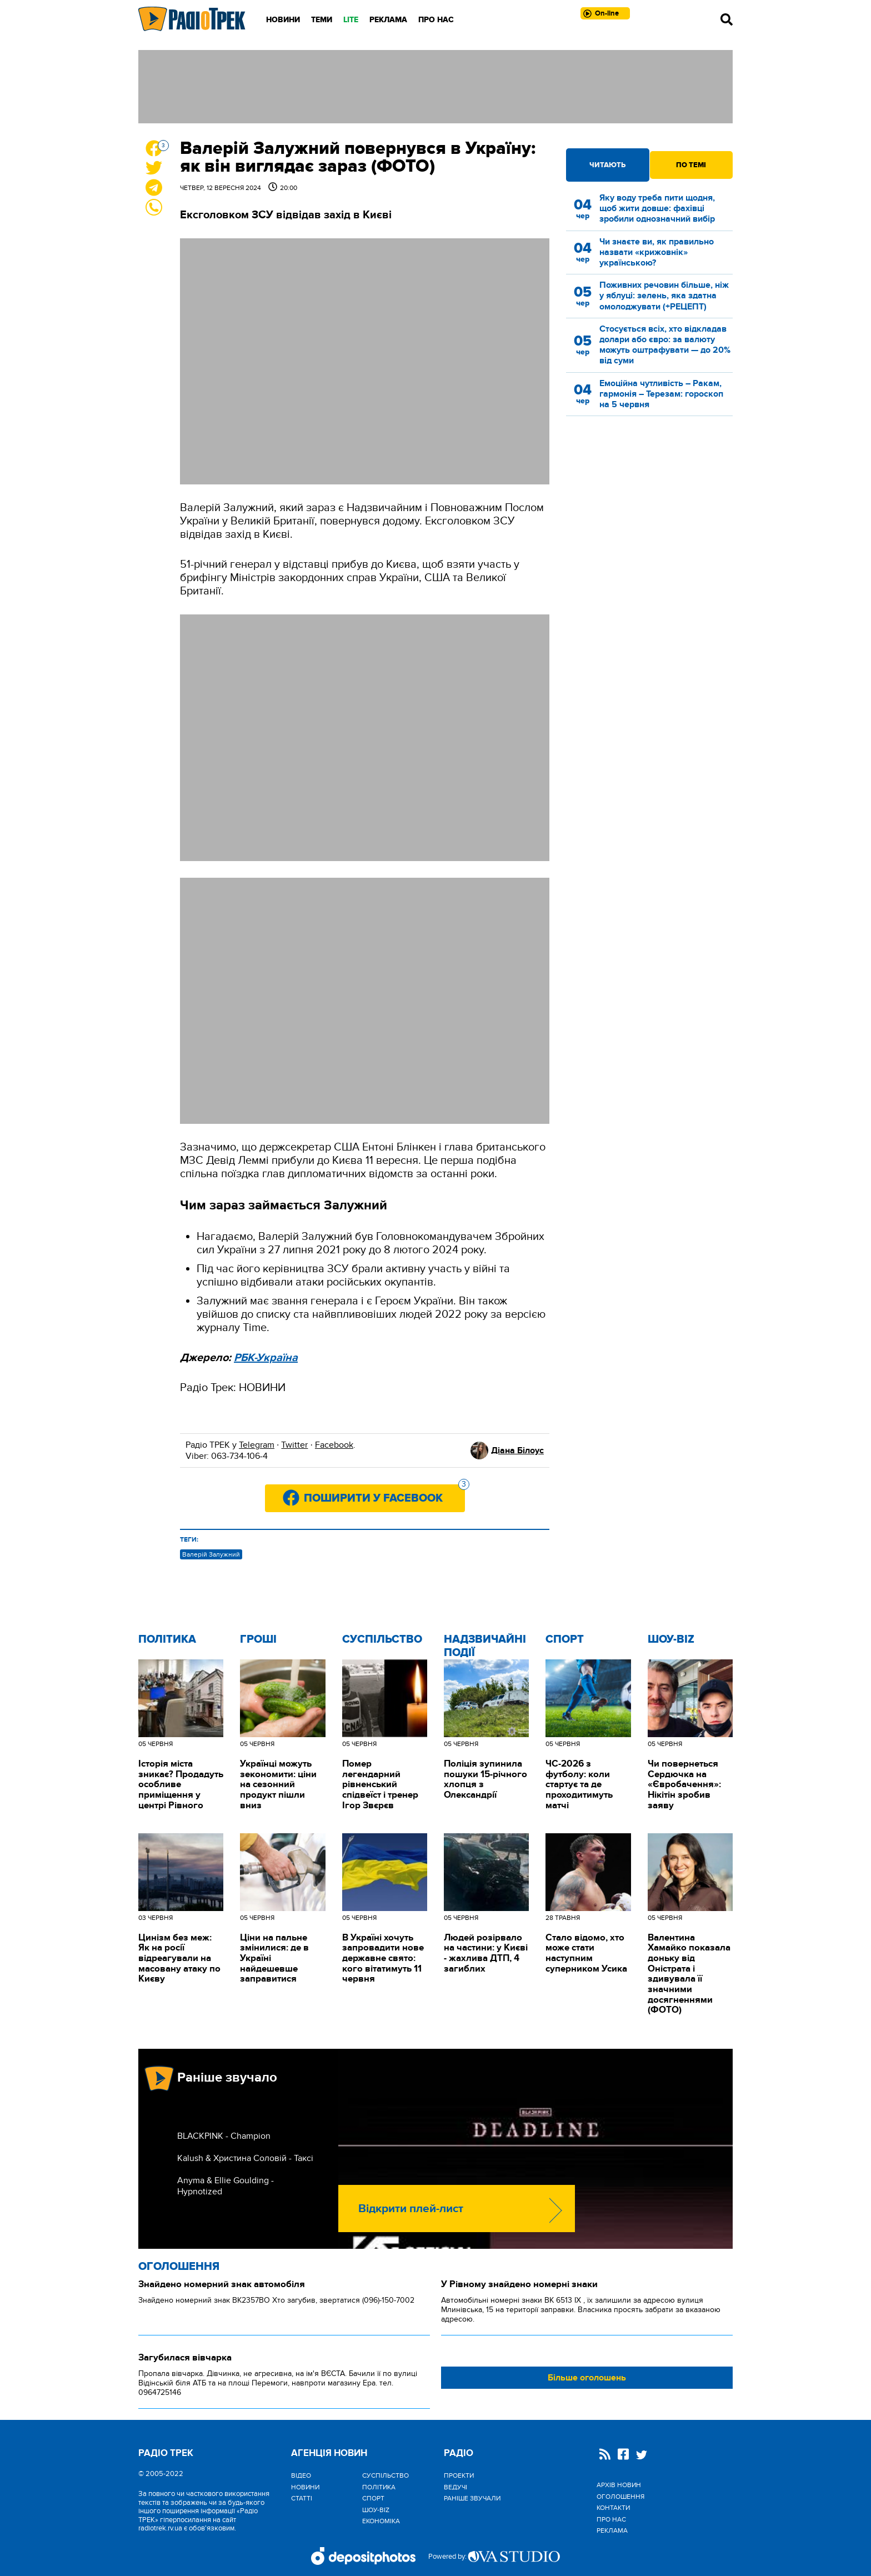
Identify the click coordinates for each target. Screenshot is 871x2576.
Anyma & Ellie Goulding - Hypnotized (225, 2186)
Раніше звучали (472, 2498)
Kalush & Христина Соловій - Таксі (245, 2158)
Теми (321, 19)
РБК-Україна (266, 1357)
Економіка (381, 2521)
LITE (350, 19)
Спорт (564, 1639)
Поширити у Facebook (384, 1494)
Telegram (256, 1444)
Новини (283, 19)
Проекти (459, 2475)
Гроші (258, 1639)
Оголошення (178, 2266)
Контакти (613, 2508)
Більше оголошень (587, 2377)
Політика (167, 1639)
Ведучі (455, 2487)
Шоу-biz (671, 1639)
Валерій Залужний (211, 1554)
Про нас (436, 19)
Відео (301, 2475)
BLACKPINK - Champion (224, 2136)
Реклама (388, 19)
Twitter (294, 1444)
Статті (301, 2498)
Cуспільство (382, 1639)
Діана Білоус (517, 1450)
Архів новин (619, 2485)
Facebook (334, 1444)
